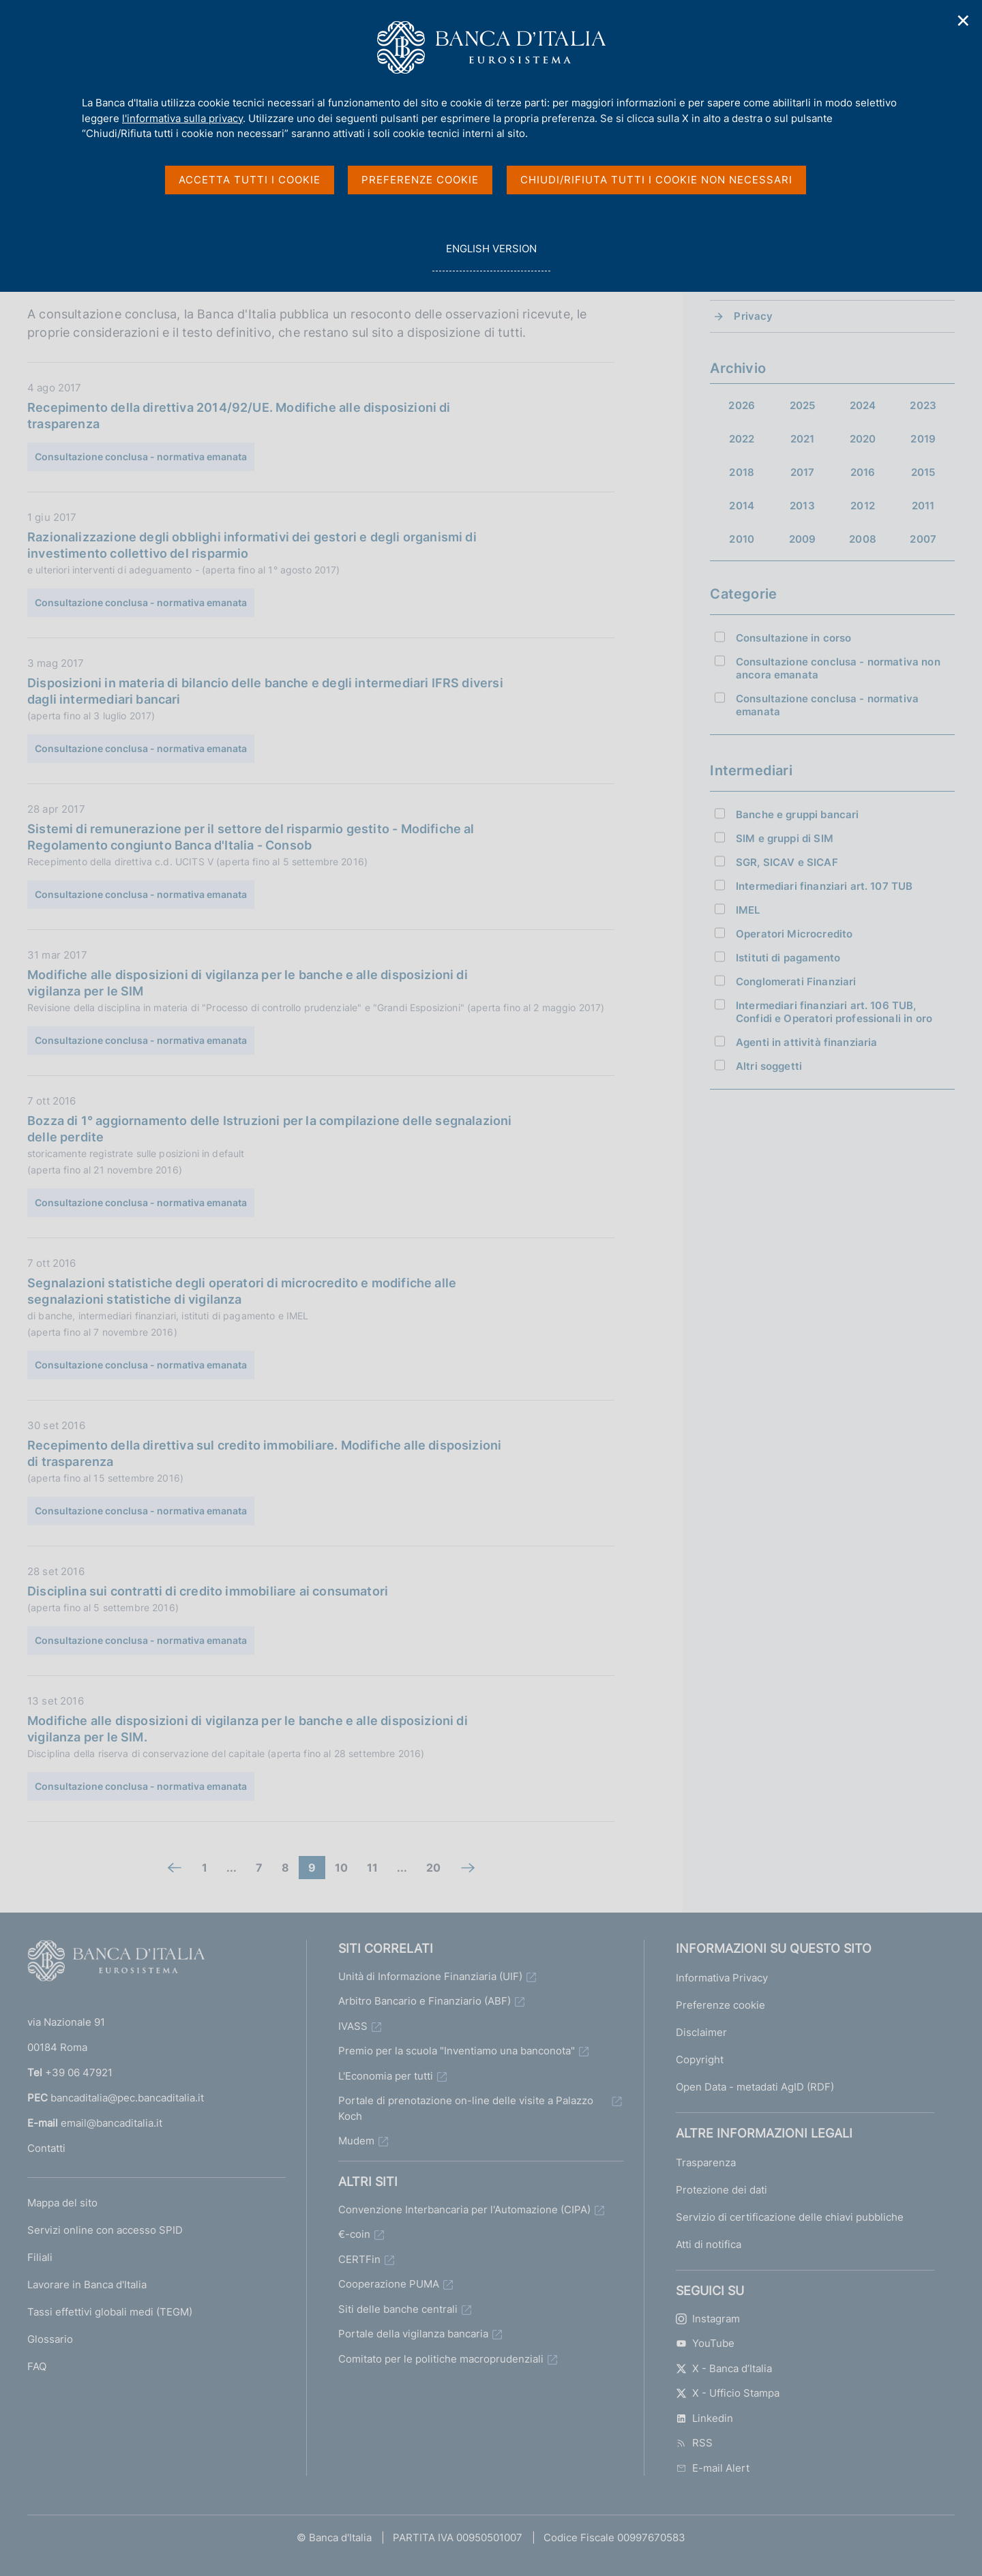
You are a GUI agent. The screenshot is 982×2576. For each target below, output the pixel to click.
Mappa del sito (62, 2202)
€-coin (354, 2234)
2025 (803, 405)
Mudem (356, 2140)
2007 (923, 539)
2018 (741, 472)
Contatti (46, 2148)
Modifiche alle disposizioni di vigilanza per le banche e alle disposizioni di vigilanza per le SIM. (247, 1728)
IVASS (353, 2026)
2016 (863, 472)
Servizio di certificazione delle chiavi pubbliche (790, 2217)
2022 (742, 438)
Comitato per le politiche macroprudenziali (441, 2358)
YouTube (705, 2343)
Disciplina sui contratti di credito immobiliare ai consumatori (207, 1591)
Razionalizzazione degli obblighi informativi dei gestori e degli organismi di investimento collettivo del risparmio (252, 545)
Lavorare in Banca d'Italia (87, 2284)
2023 (923, 405)
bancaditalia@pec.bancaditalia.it (127, 2097)
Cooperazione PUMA (388, 2283)
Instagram (708, 2318)
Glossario (50, 2339)
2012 (862, 505)
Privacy (753, 316)
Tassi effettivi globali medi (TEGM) (109, 2311)
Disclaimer (701, 2032)
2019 (923, 438)
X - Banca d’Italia (724, 2368)
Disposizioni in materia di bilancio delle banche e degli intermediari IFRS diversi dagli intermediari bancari (265, 691)
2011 (923, 505)
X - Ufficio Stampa (727, 2392)
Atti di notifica (708, 2244)
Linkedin (704, 2418)
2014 (741, 505)
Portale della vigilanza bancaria (413, 2333)
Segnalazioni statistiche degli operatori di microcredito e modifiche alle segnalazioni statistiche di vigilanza (241, 1291)
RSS (694, 2442)
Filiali (40, 2257)
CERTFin (359, 2259)
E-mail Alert (712, 2467)
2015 (923, 472)
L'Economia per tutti (385, 2075)
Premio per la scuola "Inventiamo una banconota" (456, 2050)
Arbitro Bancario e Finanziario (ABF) (424, 2000)
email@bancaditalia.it (111, 2122)
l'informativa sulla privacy (182, 118)
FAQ (36, 2366)
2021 (802, 438)
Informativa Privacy (722, 1977)
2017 (802, 472)
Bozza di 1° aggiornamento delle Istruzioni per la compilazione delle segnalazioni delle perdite (269, 1128)
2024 (863, 405)
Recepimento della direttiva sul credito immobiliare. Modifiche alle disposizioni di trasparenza (264, 1453)
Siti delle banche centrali (398, 2309)
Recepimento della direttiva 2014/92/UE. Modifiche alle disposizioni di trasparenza (239, 415)
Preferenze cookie (720, 2004)
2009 (802, 539)
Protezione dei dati (721, 2189)
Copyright (700, 2059)
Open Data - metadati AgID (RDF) (755, 2086)
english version (491, 256)
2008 (862, 539)
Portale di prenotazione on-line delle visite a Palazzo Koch (465, 2108)
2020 (863, 438)
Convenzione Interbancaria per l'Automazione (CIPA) (464, 2209)
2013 (802, 505)
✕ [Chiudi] (963, 20)
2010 (741, 539)
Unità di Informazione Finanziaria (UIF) (430, 1976)
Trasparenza (706, 2162)
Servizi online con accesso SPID (105, 2229)
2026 (741, 405)
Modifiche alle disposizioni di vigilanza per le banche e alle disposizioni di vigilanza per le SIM (247, 983)
